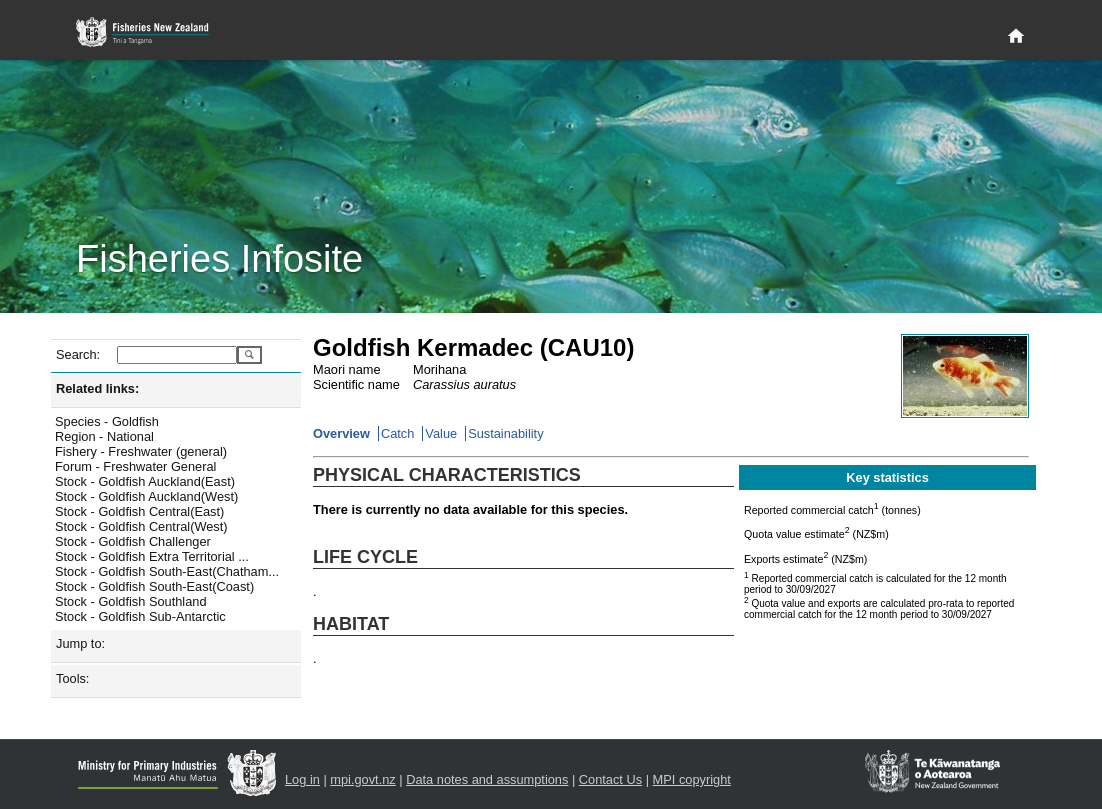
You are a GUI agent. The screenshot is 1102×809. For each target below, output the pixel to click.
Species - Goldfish (107, 421)
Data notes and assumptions (487, 779)
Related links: (97, 388)
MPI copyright (692, 779)
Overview (341, 433)
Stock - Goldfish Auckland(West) (146, 496)
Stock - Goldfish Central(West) (141, 526)
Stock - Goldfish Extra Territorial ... (152, 556)
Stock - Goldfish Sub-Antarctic (140, 616)
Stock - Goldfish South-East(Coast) (154, 586)
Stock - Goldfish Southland (131, 601)
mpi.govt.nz (362, 779)
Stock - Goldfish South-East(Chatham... (167, 571)
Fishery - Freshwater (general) (141, 451)
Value (441, 433)
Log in (302, 779)
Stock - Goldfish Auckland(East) (145, 481)
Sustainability (505, 433)
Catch (397, 433)
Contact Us (610, 779)
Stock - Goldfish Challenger (133, 541)
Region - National (104, 436)
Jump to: (80, 643)
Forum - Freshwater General (135, 466)
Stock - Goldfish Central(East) (139, 511)
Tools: (72, 678)
